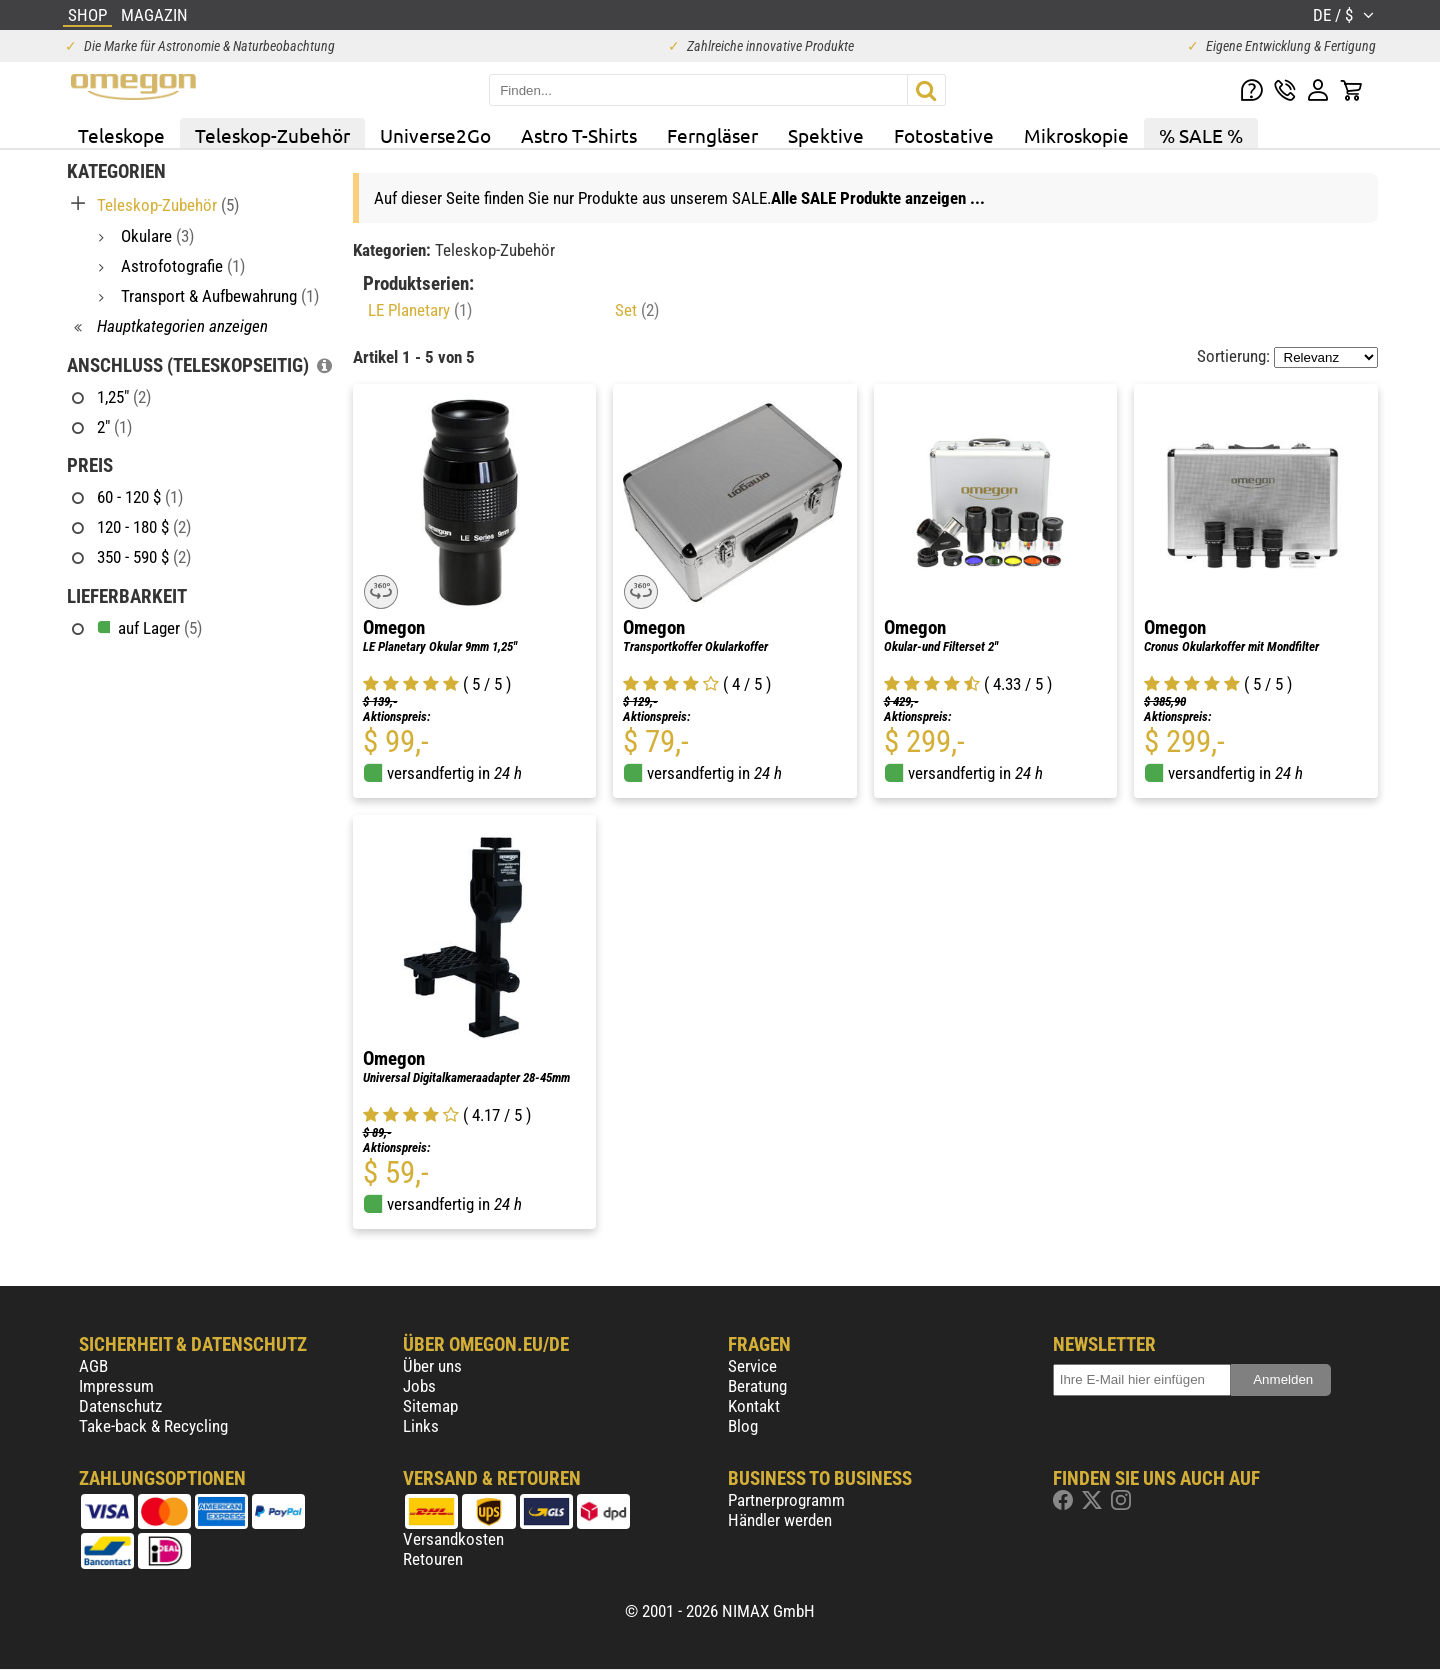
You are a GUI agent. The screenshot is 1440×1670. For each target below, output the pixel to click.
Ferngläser (712, 135)
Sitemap (430, 1406)
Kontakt (754, 1406)
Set (637, 310)
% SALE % (1201, 135)
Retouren (433, 1559)
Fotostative (944, 135)
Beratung (757, 1386)
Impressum (116, 1386)
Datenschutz (120, 1406)
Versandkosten (453, 1539)
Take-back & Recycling (153, 1426)
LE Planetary (420, 310)
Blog (743, 1426)
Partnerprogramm (786, 1500)
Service (752, 1366)
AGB (93, 1366)
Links (421, 1426)
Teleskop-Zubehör (272, 135)
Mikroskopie (1076, 135)
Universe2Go (435, 135)
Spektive (826, 135)
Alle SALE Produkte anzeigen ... (878, 198)
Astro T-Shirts (579, 135)
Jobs (419, 1386)
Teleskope (121, 135)
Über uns (432, 1366)
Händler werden (780, 1520)
